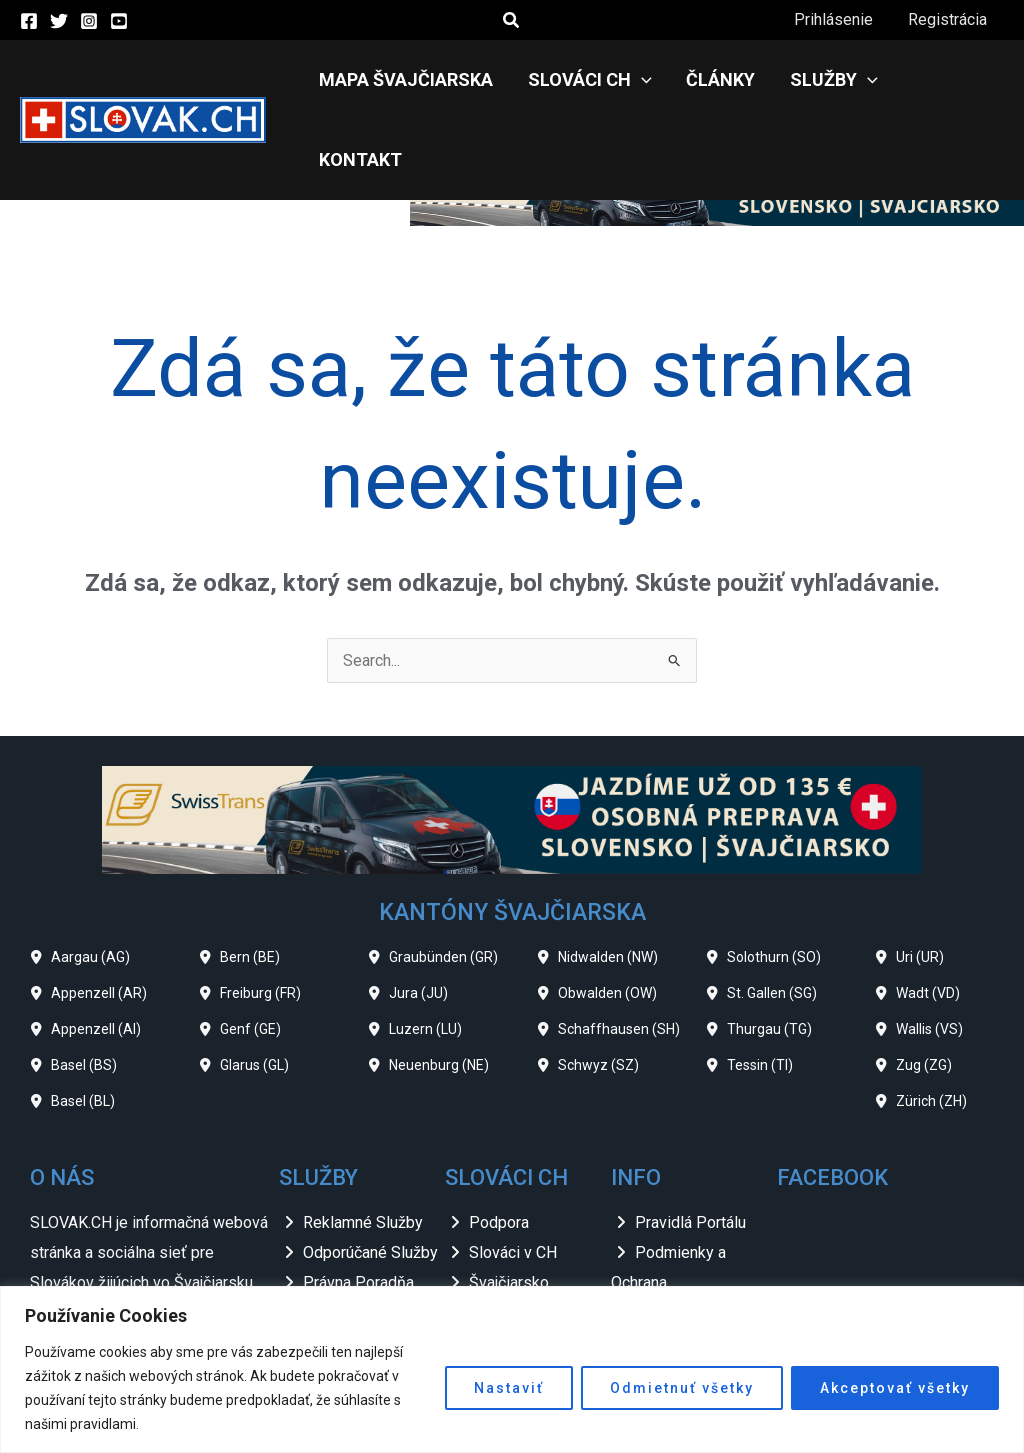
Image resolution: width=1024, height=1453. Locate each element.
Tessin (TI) (760, 985)
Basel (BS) (84, 985)
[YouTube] (119, 21)
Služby (829, 80)
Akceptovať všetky (895, 1388)
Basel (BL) (83, 1021)
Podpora (499, 1142)
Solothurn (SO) (774, 877)
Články (718, 79)
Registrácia (948, 19)
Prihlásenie (837, 19)
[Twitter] (59, 21)
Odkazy (661, 1261)
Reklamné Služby (363, 1142)
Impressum (675, 1231)
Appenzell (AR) (99, 913)
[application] (641, 80)
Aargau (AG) (90, 877)
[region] (512, 1369)
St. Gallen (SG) (772, 913)
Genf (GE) (250, 949)
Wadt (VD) (928, 913)
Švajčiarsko (509, 1202)
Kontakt (946, 79)
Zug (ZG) (924, 985)
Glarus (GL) (254, 985)
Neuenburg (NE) (439, 985)
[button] (512, 20)
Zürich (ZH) (931, 1021)
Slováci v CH (513, 1172)
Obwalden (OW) (607, 913)
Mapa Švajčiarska (409, 79)
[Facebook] (29, 21)
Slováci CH (590, 80)
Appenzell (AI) (96, 949)
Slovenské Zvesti (530, 1261)
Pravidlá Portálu (690, 1142)
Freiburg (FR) (260, 913)
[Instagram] (89, 21)
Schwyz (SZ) (598, 985)
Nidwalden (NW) (608, 877)
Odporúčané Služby (370, 1172)
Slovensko (506, 1231)
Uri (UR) (920, 877)
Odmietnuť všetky (682, 1388)
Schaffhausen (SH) (619, 949)
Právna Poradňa (358, 1202)
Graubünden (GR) (443, 877)
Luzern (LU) (425, 949)
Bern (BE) (250, 877)
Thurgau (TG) (769, 949)
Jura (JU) (418, 913)
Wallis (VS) (929, 949)
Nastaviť (509, 1388)
